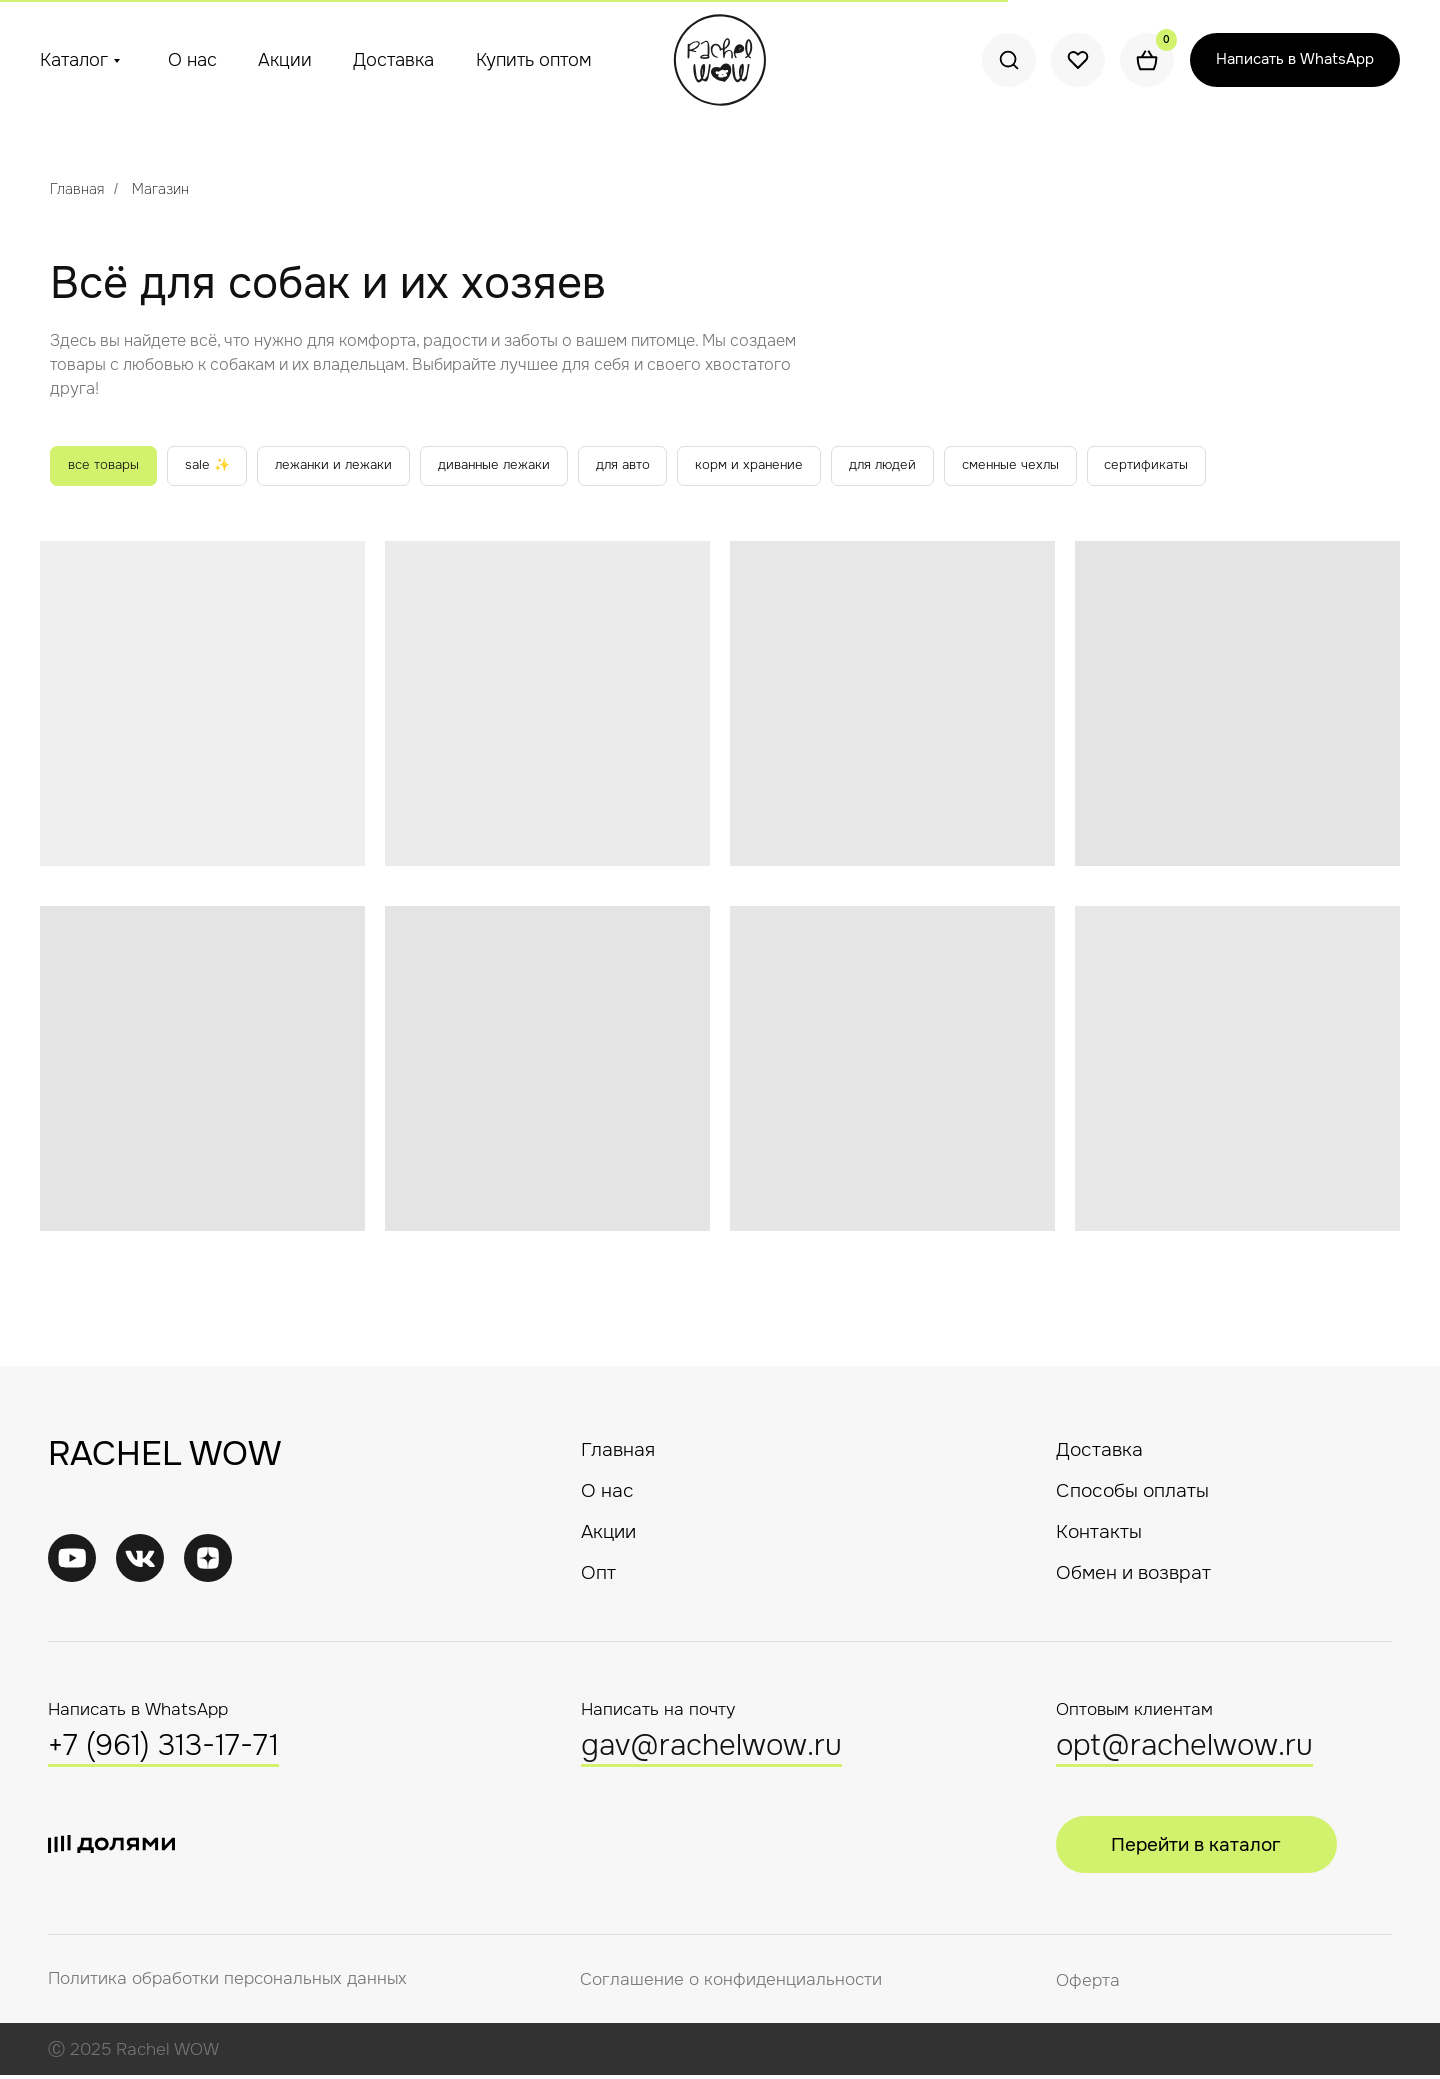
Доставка (393, 60)
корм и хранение (791, 467)
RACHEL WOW (164, 1457)
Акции (285, 60)
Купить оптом (534, 60)
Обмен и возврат (1133, 1576)
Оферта (1088, 1984)
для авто (657, 467)
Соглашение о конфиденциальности (731, 1983)
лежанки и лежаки (351, 467)
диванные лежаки (520, 467)
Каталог (74, 60)
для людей (931, 467)
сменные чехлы (1065, 467)
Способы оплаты (1132, 1494)
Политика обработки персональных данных (227, 1982)
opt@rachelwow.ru (1184, 1749)
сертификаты (1208, 467)
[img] (140, 1562)
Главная (77, 189)
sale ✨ (217, 467)
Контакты (1099, 1535)
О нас (192, 60)
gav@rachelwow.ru (711, 1749)
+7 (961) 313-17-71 (163, 1749)
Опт (598, 1576)
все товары (107, 467)
